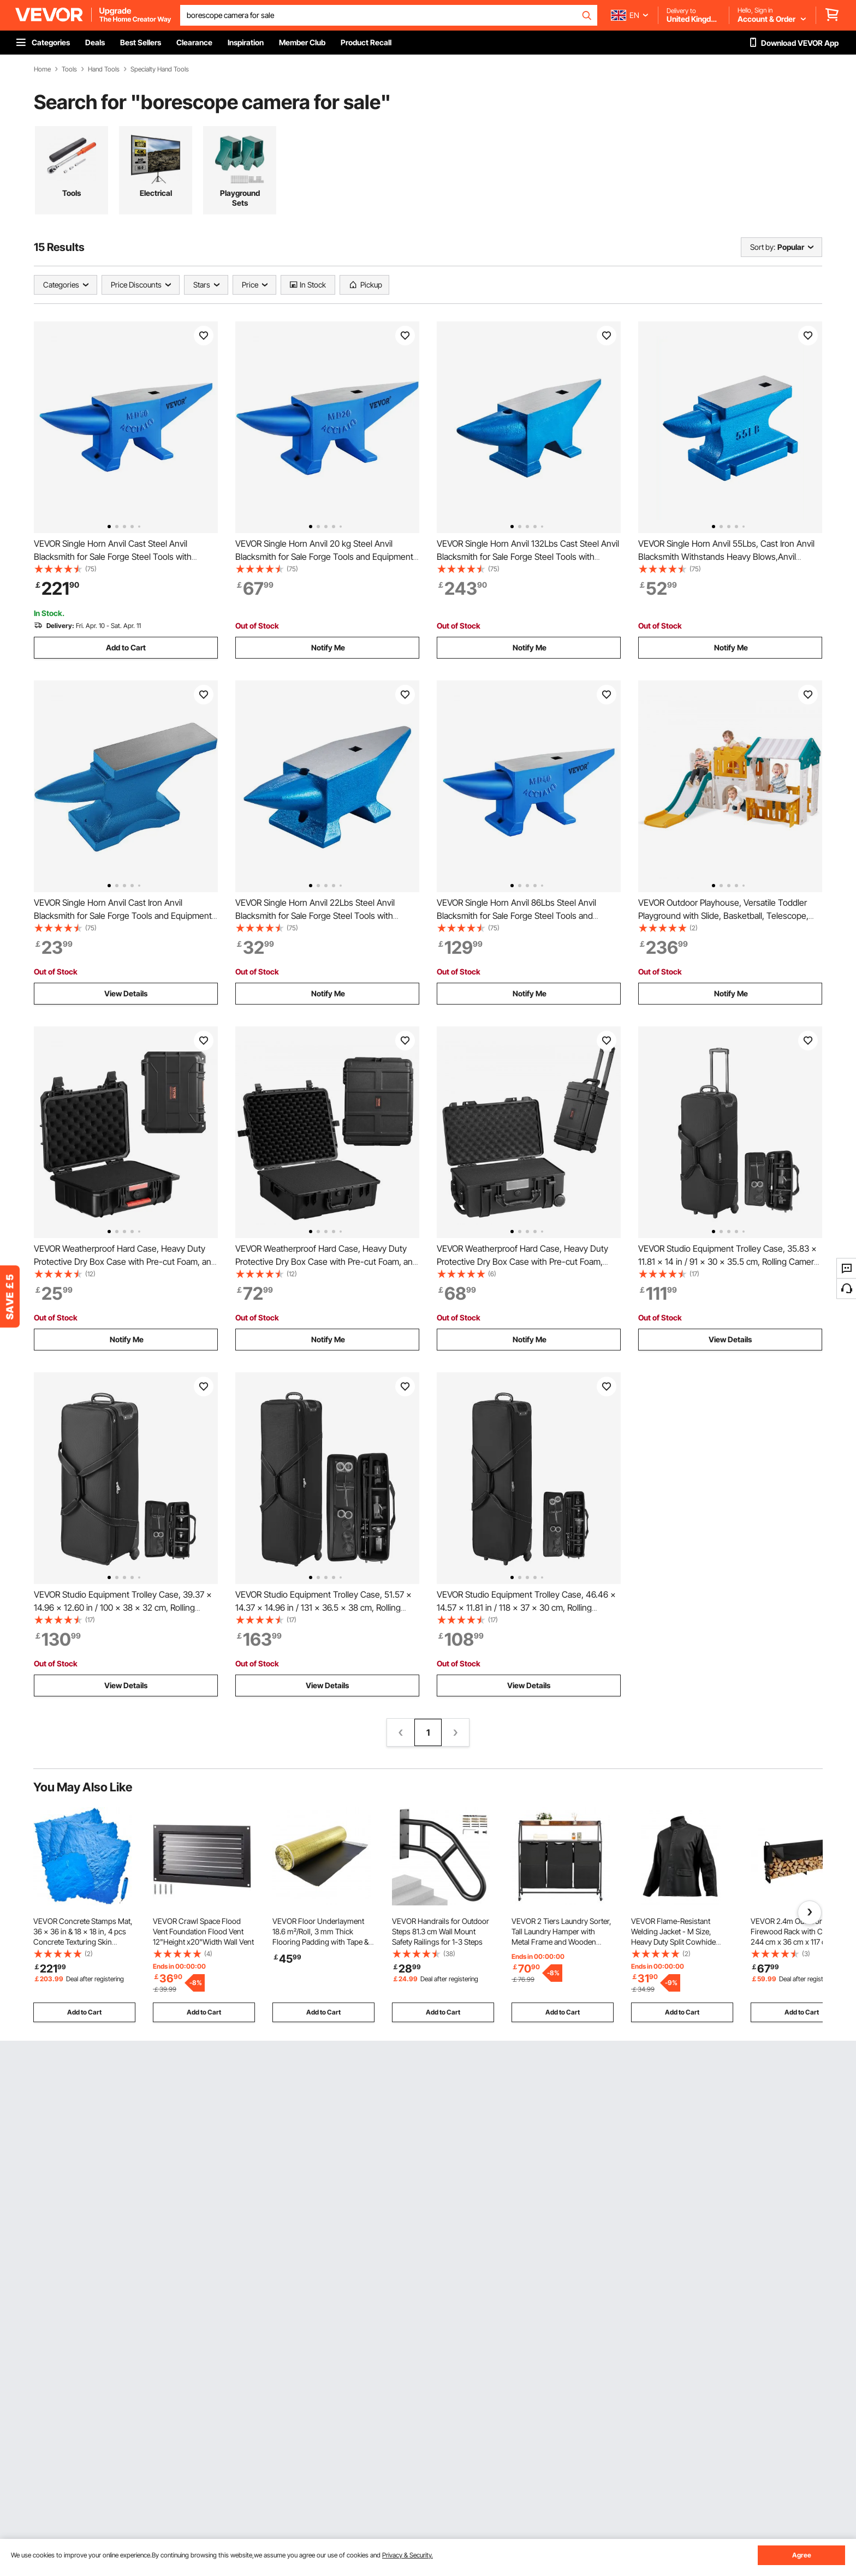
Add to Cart (126, 647)
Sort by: (762, 247)
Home (42, 69)
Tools (69, 69)
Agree (801, 2555)
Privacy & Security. (407, 2555)
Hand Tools (104, 69)
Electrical (156, 193)
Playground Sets (240, 197)
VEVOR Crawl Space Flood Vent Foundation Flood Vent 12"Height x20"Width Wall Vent (203, 1931)
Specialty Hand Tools (159, 69)
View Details (125, 993)
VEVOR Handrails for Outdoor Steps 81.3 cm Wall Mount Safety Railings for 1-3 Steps (440, 1931)
